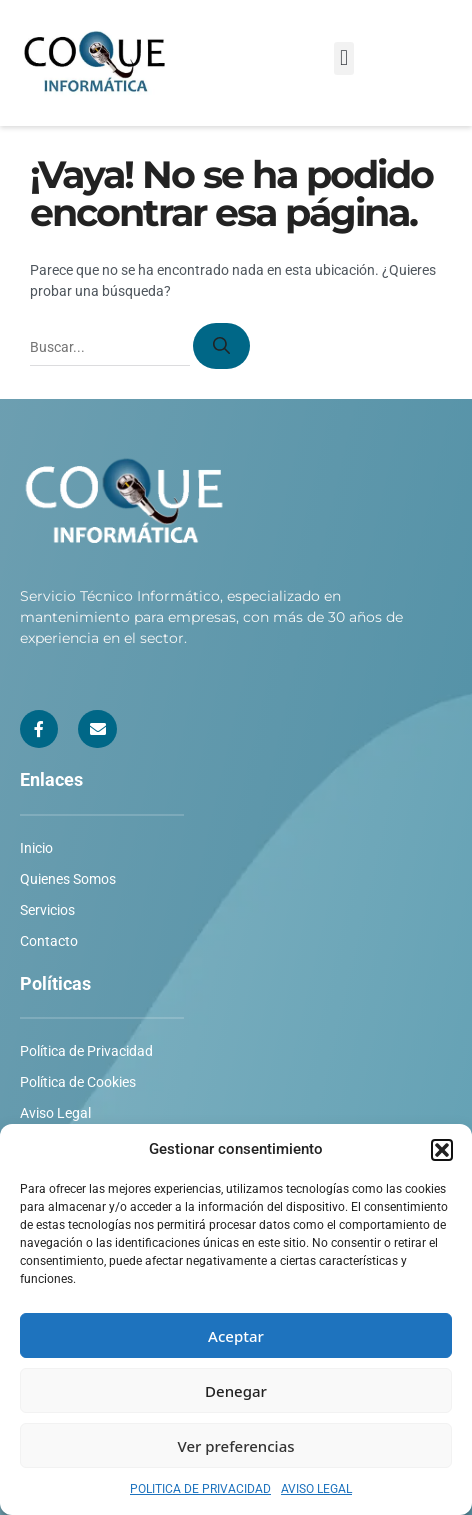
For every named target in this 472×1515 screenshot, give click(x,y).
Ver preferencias (235, 1446)
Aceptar (236, 1336)
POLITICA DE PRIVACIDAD (200, 1489)
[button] (442, 1150)
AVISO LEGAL (316, 1489)
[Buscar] (221, 346)
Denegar (236, 1391)
